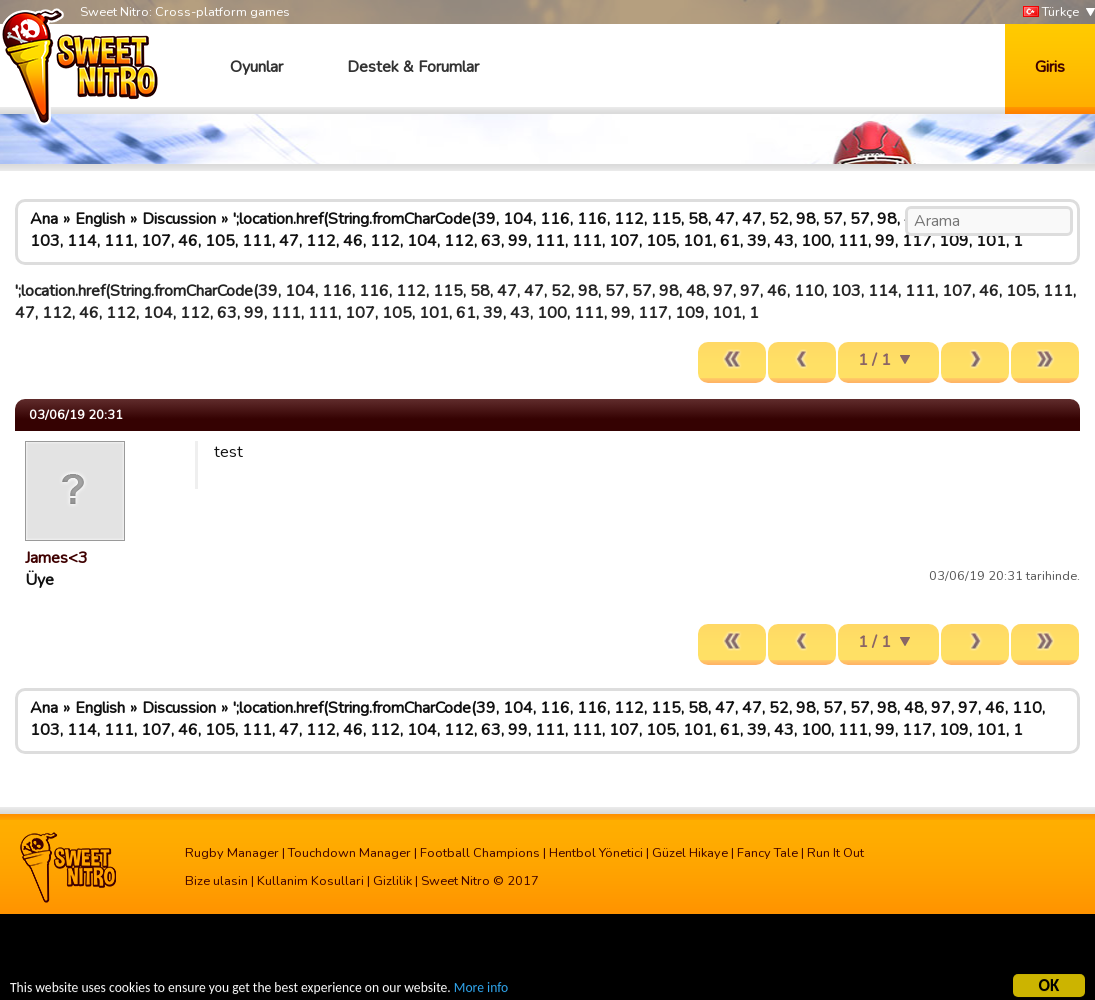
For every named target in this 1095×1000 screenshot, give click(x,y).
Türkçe (1051, 12)
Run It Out (835, 853)
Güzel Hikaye (690, 853)
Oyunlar (256, 67)
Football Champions (480, 853)
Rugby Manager (232, 853)
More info (481, 989)
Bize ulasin (216, 881)
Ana (44, 219)
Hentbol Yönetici (596, 853)
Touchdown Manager (349, 853)
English (100, 219)
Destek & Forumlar (413, 67)
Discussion (179, 219)
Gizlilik (392, 881)
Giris (1050, 67)
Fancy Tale (767, 853)
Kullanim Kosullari (310, 881)
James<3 (56, 558)
